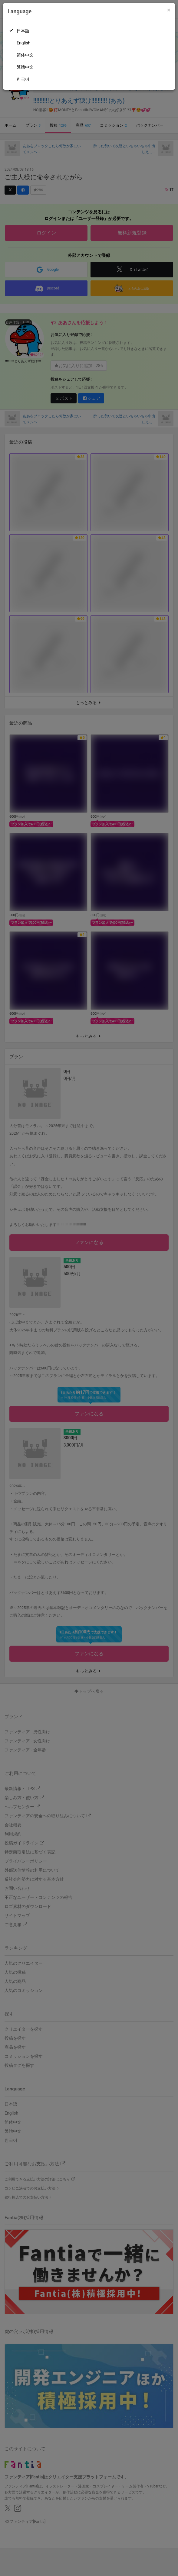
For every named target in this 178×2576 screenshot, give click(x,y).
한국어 (23, 79)
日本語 (23, 30)
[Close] (168, 10)
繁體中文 (25, 67)
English (23, 42)
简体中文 (25, 55)
